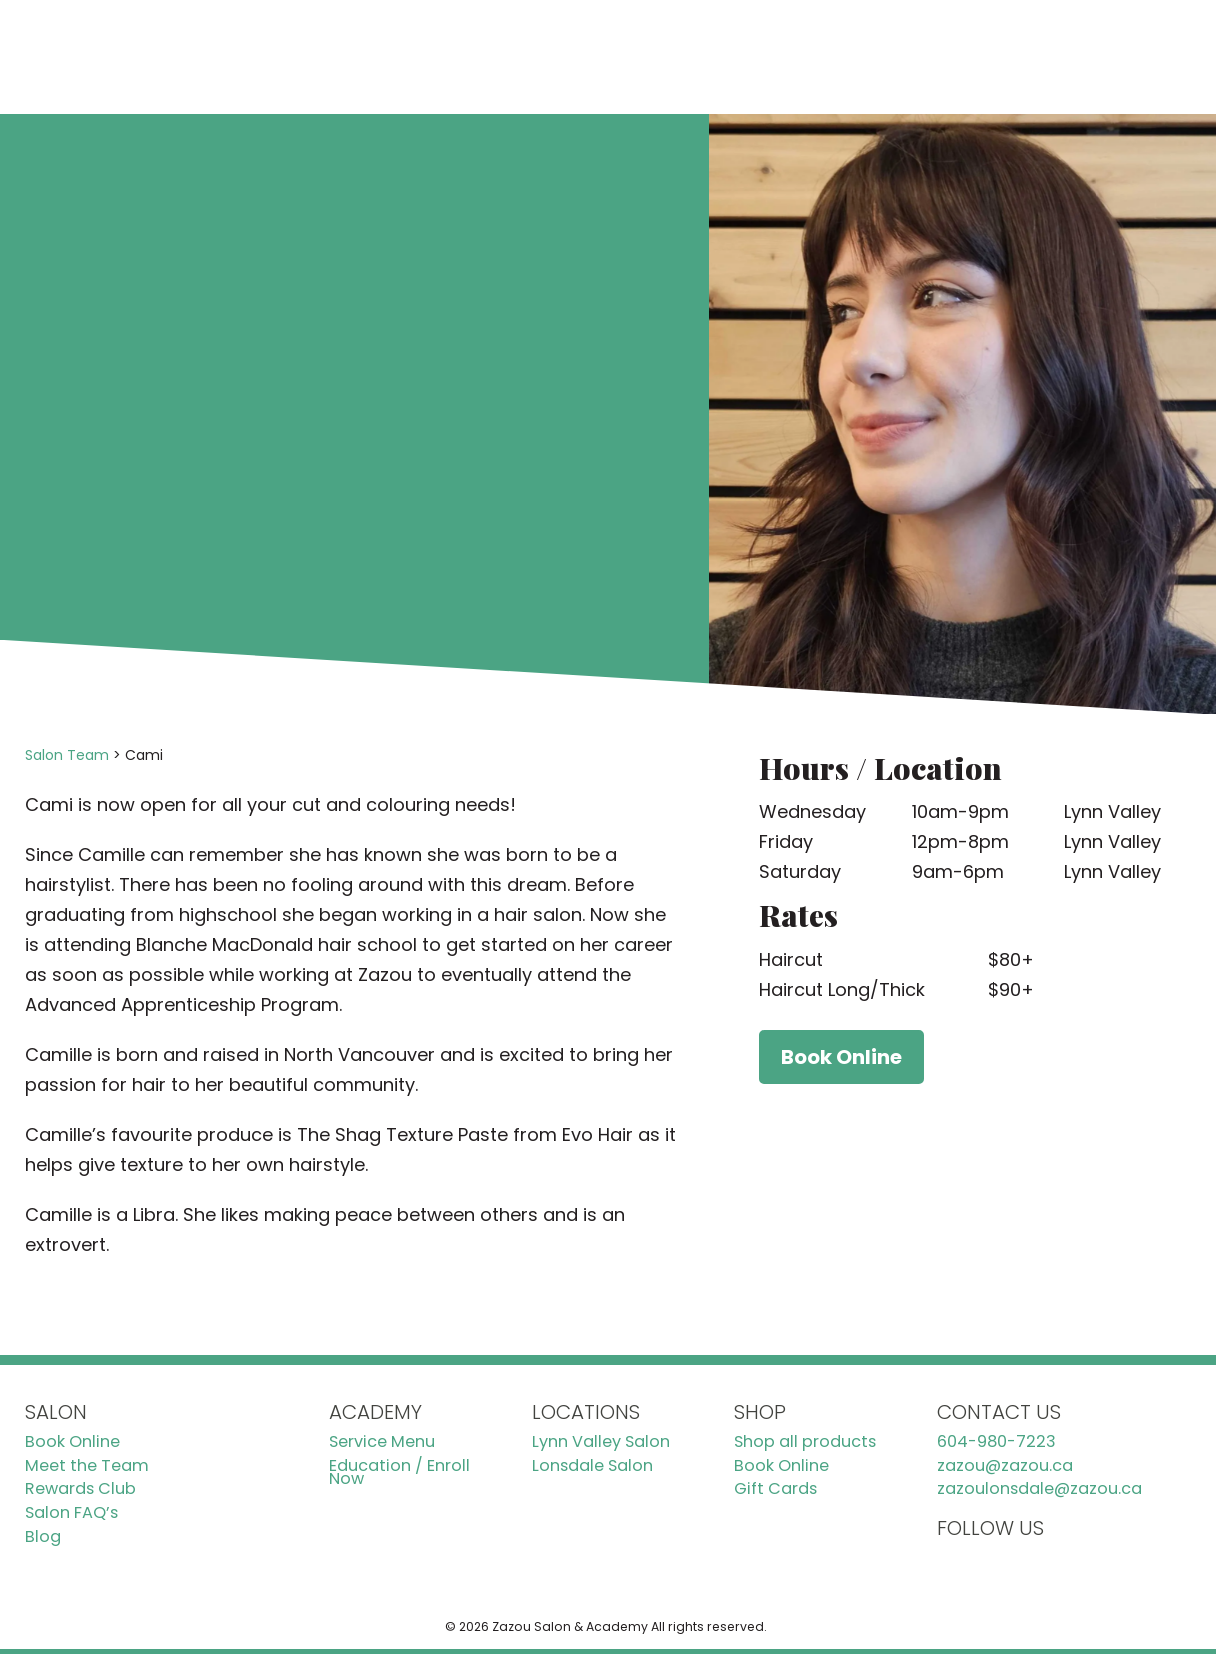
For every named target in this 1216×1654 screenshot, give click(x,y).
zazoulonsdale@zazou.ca (1039, 1489)
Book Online (1024, 56)
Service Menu (382, 1442)
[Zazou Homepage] (152, 57)
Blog (43, 1537)
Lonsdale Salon (592, 1466)
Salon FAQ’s (71, 1513)
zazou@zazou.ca (1005, 1466)
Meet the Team (87, 1466)
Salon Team (67, 755)
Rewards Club (80, 1489)
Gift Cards (775, 1489)
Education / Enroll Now (399, 1473)
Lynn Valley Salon (601, 1442)
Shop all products (805, 1442)
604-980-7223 (996, 1442)
